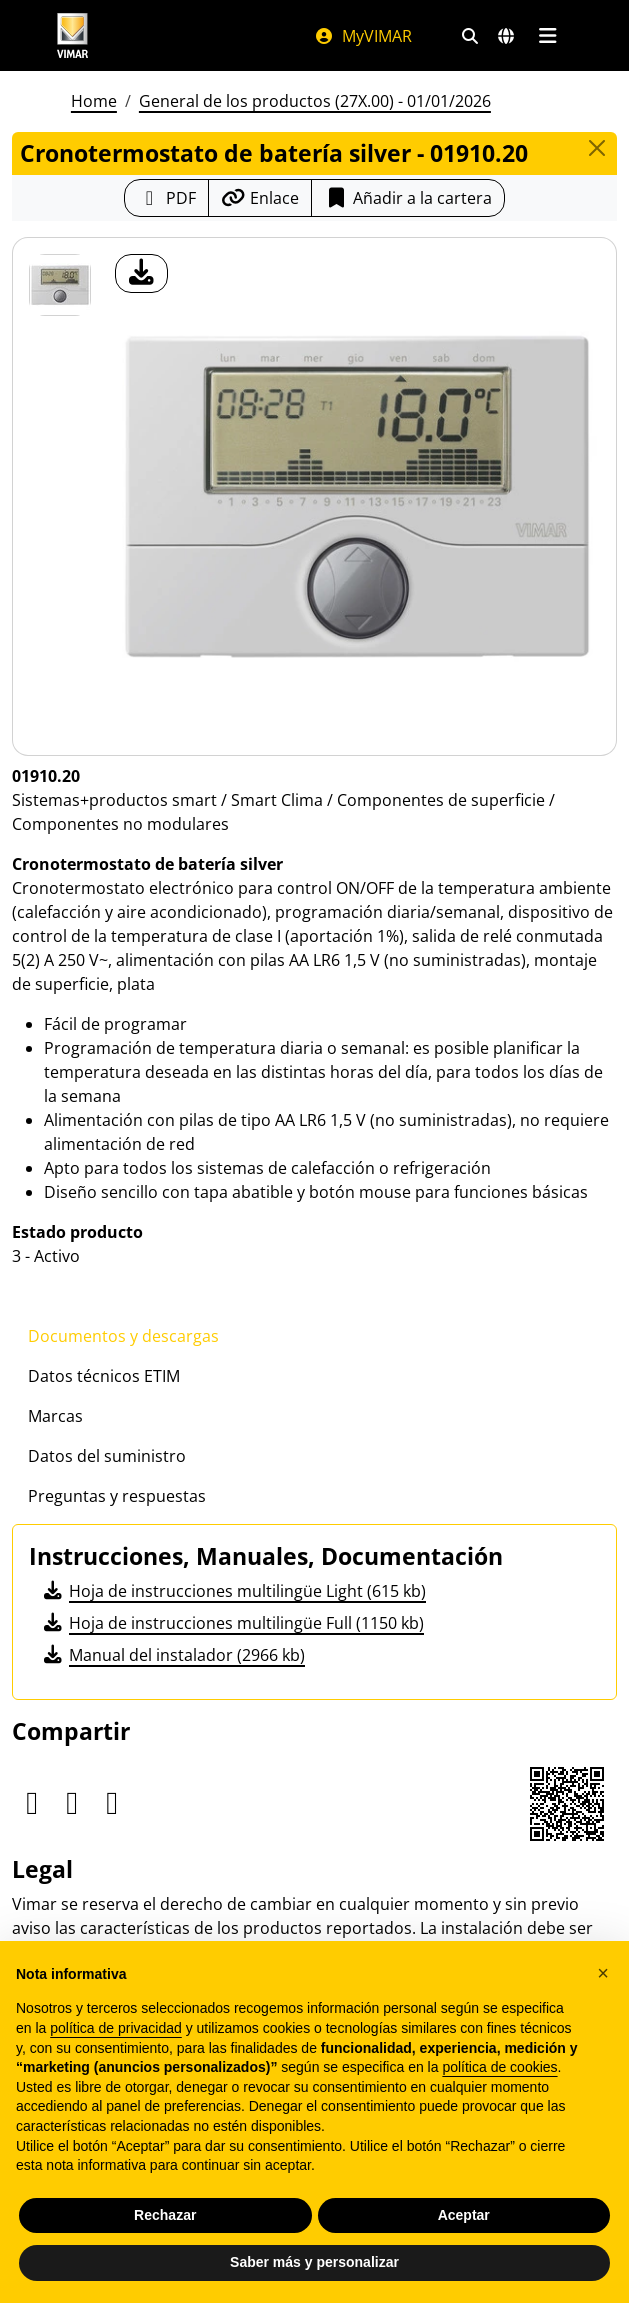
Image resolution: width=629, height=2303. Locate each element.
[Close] (597, 148)
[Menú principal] (548, 36)
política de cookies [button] (499, 2067)
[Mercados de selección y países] (506, 36)
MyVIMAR (363, 36)
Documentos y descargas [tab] (123, 1336)
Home (94, 101)
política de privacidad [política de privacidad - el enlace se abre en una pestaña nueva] (116, 2028)
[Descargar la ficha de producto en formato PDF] (166, 198)
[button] (603, 1973)
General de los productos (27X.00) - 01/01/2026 (315, 101)
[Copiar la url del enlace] (260, 198)
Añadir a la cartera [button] (408, 198)
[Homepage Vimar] (73, 35)
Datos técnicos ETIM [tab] (104, 1376)
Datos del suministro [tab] (107, 1456)
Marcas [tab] (55, 1416)
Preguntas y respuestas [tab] (117, 1496)
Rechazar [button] (165, 2215)
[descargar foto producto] (141, 273)
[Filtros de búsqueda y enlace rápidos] (470, 36)
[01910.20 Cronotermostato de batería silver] (60, 285)
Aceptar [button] (464, 2215)
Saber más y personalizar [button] (314, 2262)
